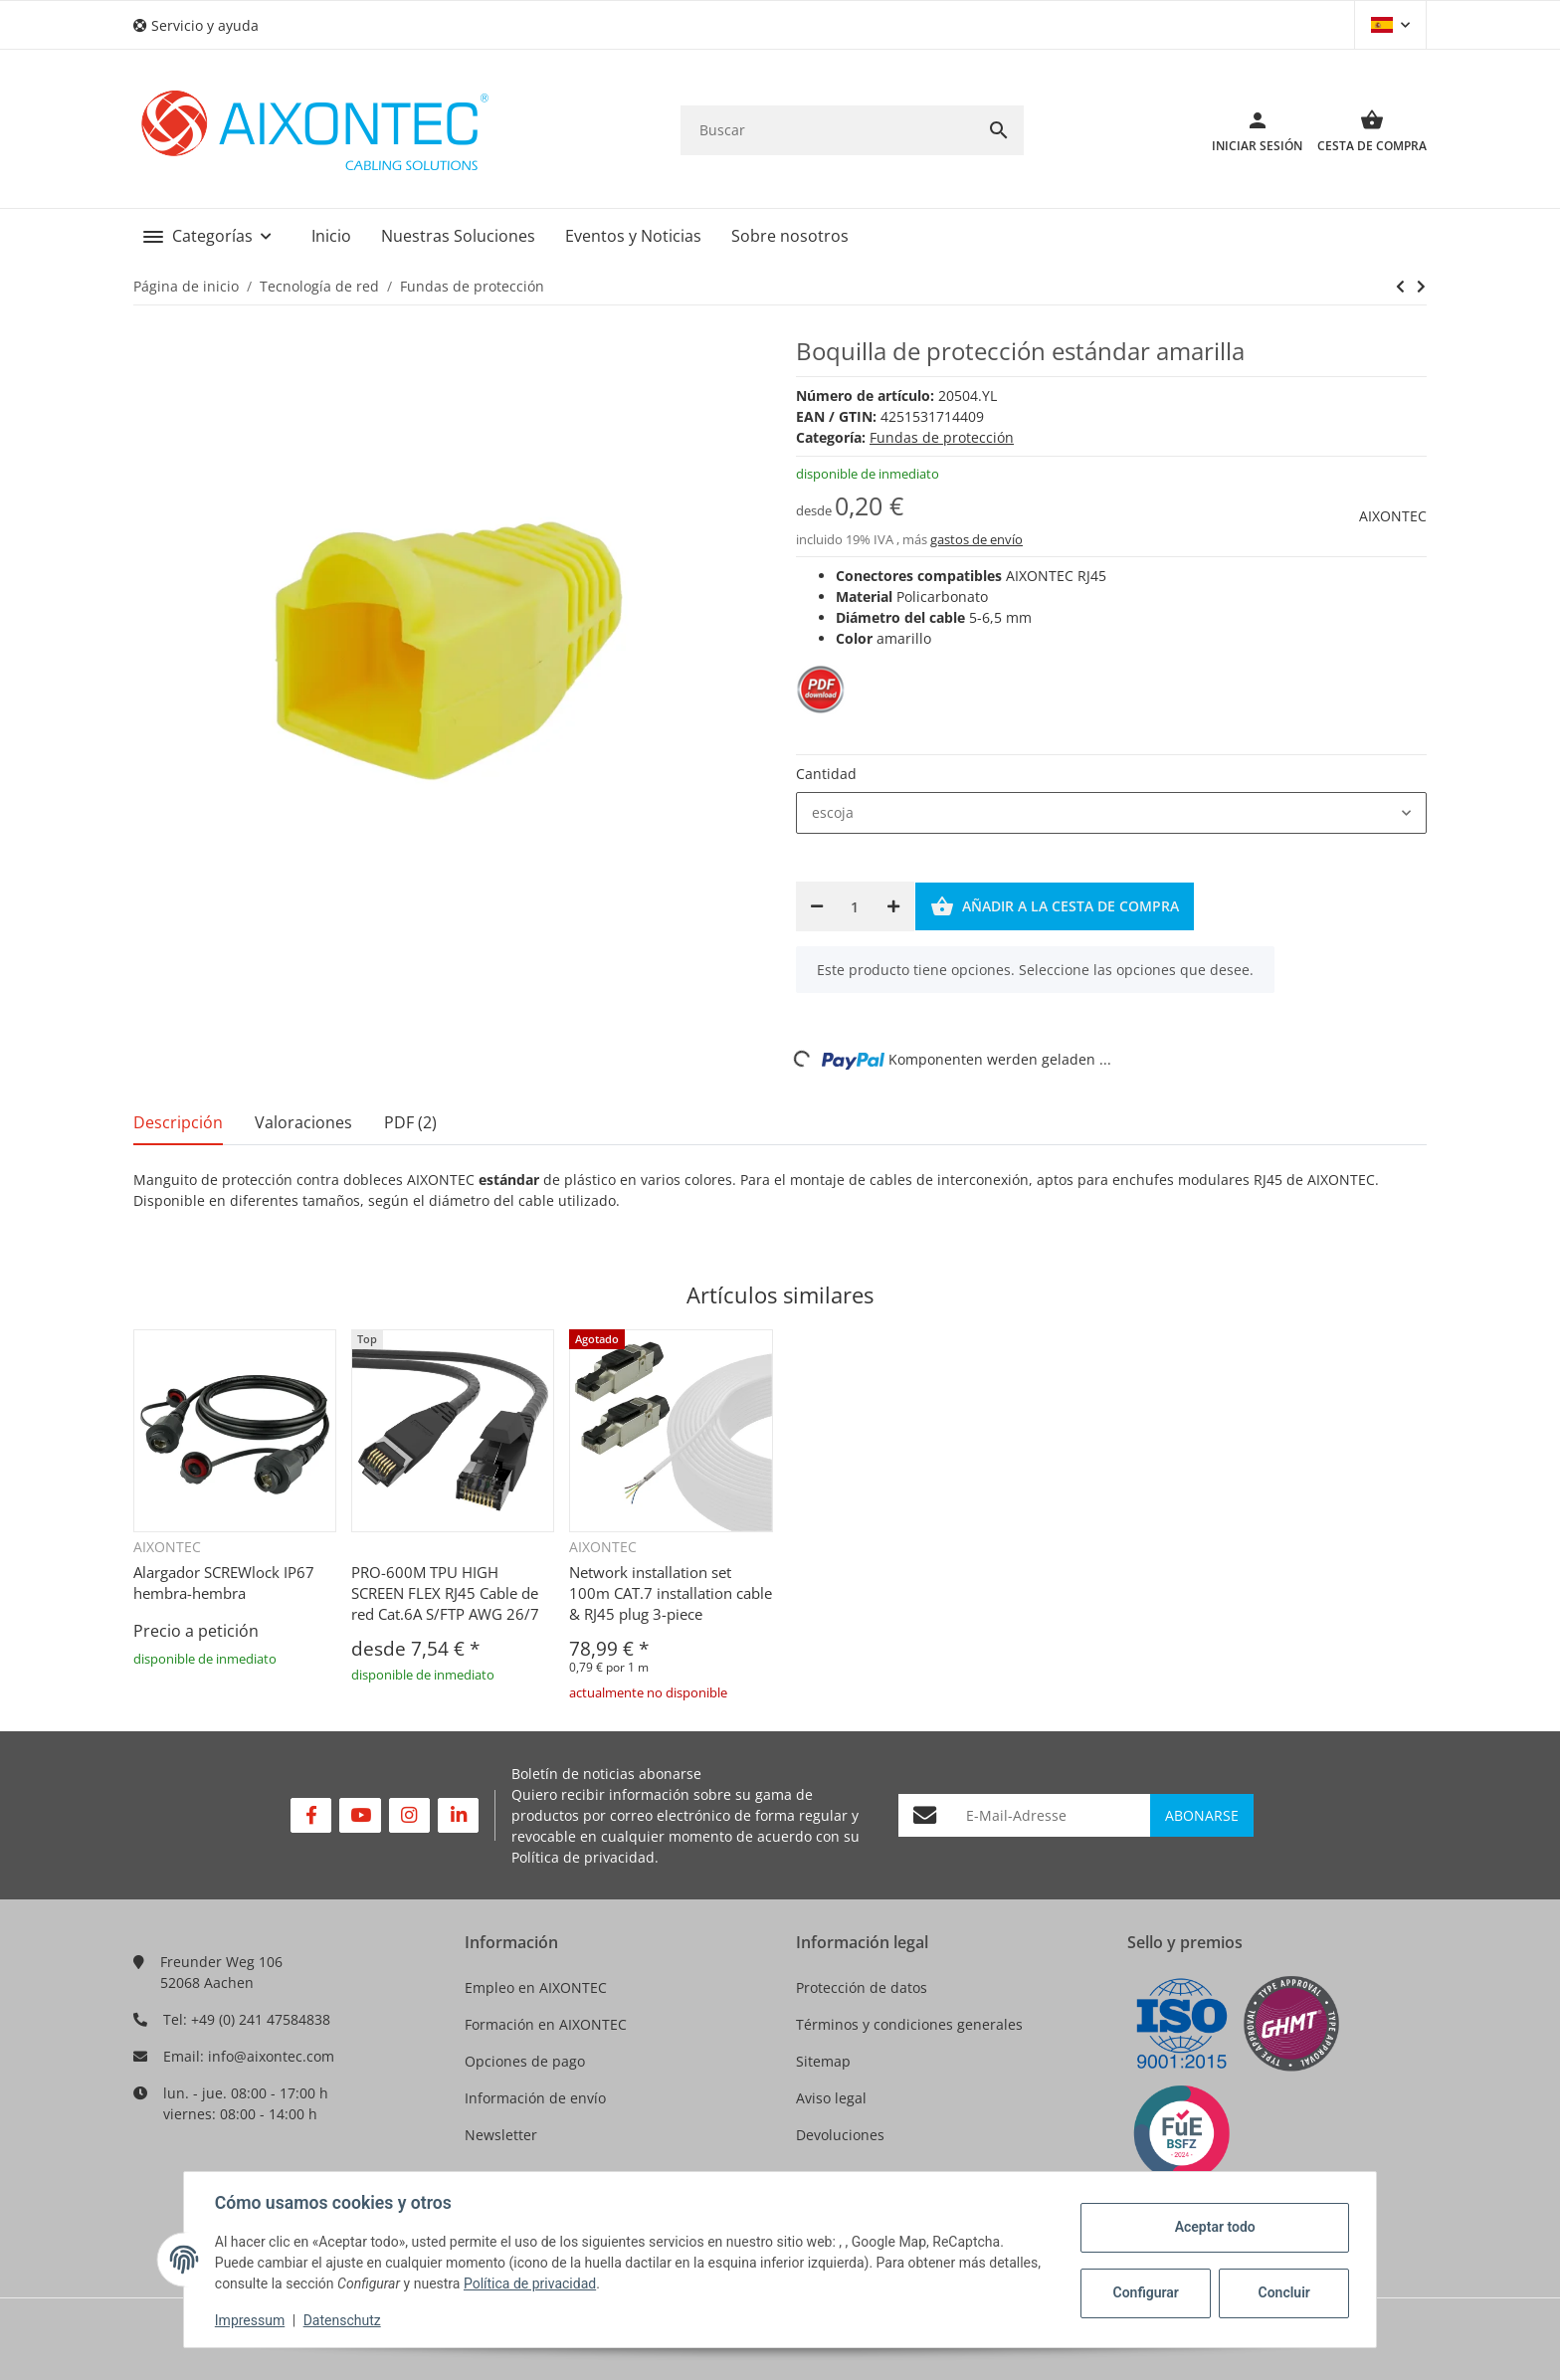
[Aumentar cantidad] (893, 906)
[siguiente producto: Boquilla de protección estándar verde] (1400, 287)
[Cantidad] (855, 906)
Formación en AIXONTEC (546, 2024)
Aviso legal (831, 2097)
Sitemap (823, 2061)
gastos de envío (976, 539)
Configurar (1144, 2292)
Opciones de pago (525, 2061)
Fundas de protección (942, 437)
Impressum (251, 2320)
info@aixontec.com (271, 2056)
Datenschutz (343, 2320)
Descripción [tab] (178, 1122)
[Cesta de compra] (1364, 130)
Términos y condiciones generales (909, 2024)
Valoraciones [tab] (303, 1122)
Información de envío (535, 2097)
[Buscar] (827, 129)
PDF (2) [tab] (410, 1122)
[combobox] (1111, 813)
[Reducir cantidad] (817, 906)
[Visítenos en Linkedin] (458, 1815)
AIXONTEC (1393, 515)
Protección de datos (861, 1987)
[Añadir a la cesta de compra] (1054, 906)
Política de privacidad (583, 1857)
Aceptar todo (1213, 2227)
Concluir (1282, 2292)
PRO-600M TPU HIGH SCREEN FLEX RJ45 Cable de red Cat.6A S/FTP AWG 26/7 (445, 1593)
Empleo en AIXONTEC (536, 1987)
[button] (203, 25)
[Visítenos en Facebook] (311, 1815)
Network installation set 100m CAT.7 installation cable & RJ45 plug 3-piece (670, 1593)
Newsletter (501, 2134)
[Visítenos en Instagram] (409, 1815)
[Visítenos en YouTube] (359, 1815)
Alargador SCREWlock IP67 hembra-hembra (223, 1582)
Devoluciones (840, 2134)
